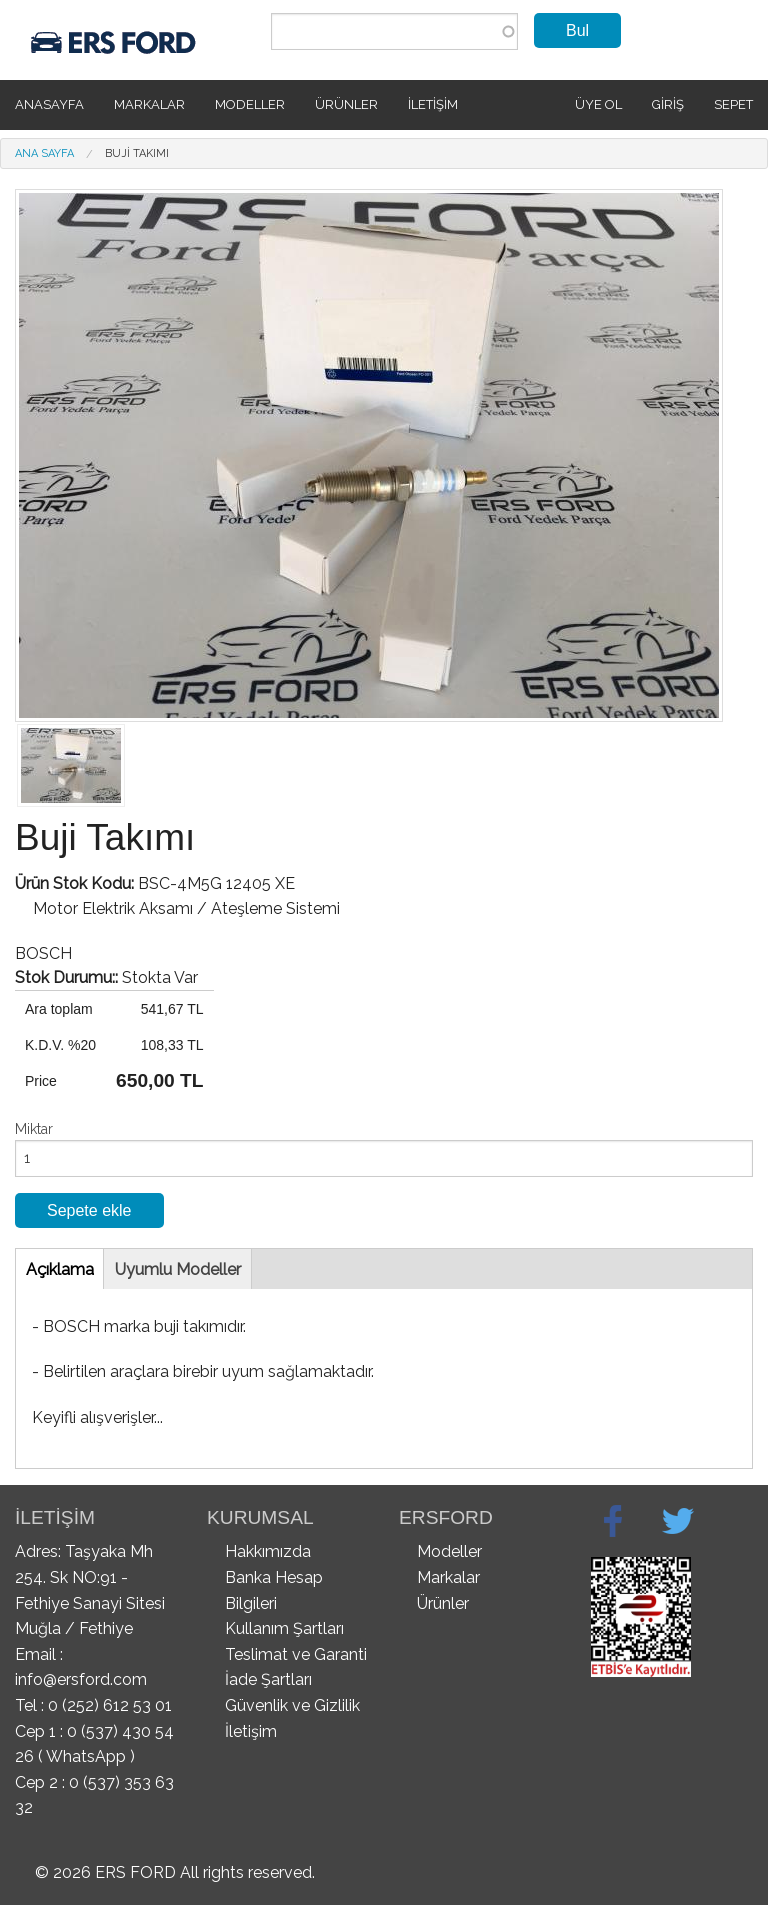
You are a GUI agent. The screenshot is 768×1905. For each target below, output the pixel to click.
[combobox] (394, 31)
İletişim (433, 104)
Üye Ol (598, 104)
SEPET (733, 104)
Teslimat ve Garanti (296, 1654)
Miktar (34, 1129)
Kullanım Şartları (284, 1628)
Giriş (668, 104)
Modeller (250, 104)
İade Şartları (268, 1679)
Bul (577, 30)
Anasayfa (49, 104)
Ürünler (346, 104)
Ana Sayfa (44, 153)
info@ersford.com (81, 1679)
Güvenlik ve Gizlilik (292, 1705)
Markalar (149, 104)
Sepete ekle (89, 1210)
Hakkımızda (268, 1551)
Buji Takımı (137, 153)
